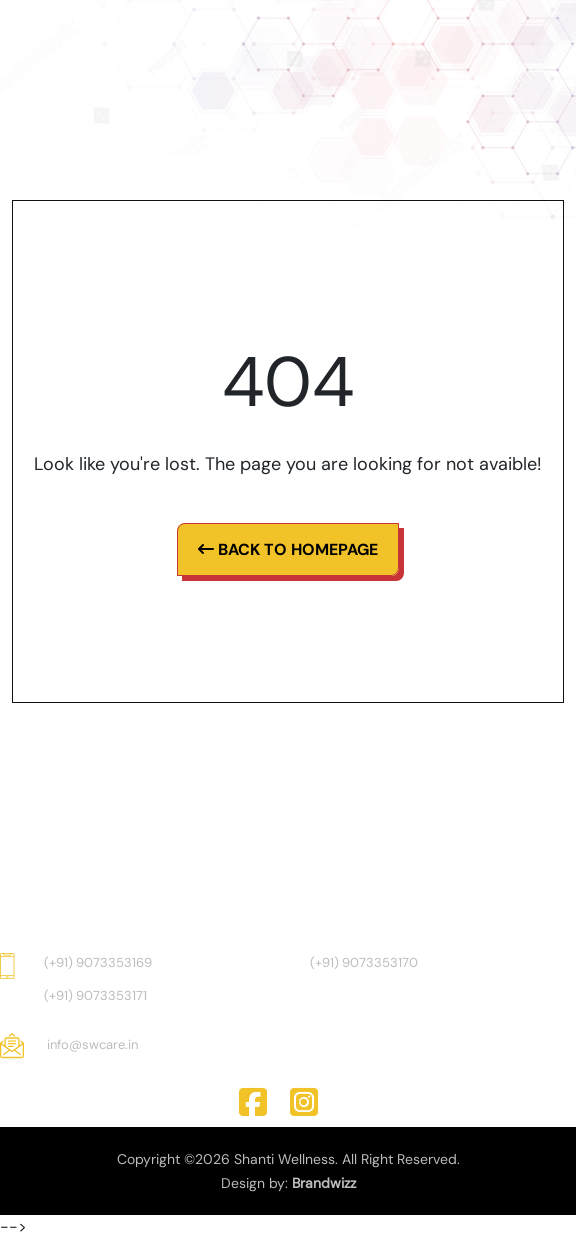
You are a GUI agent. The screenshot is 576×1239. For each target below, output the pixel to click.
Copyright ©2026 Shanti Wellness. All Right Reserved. (288, 1159)
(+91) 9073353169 (98, 962)
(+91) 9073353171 (95, 995)
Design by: (288, 1183)
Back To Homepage (288, 549)
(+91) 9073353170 (364, 962)
